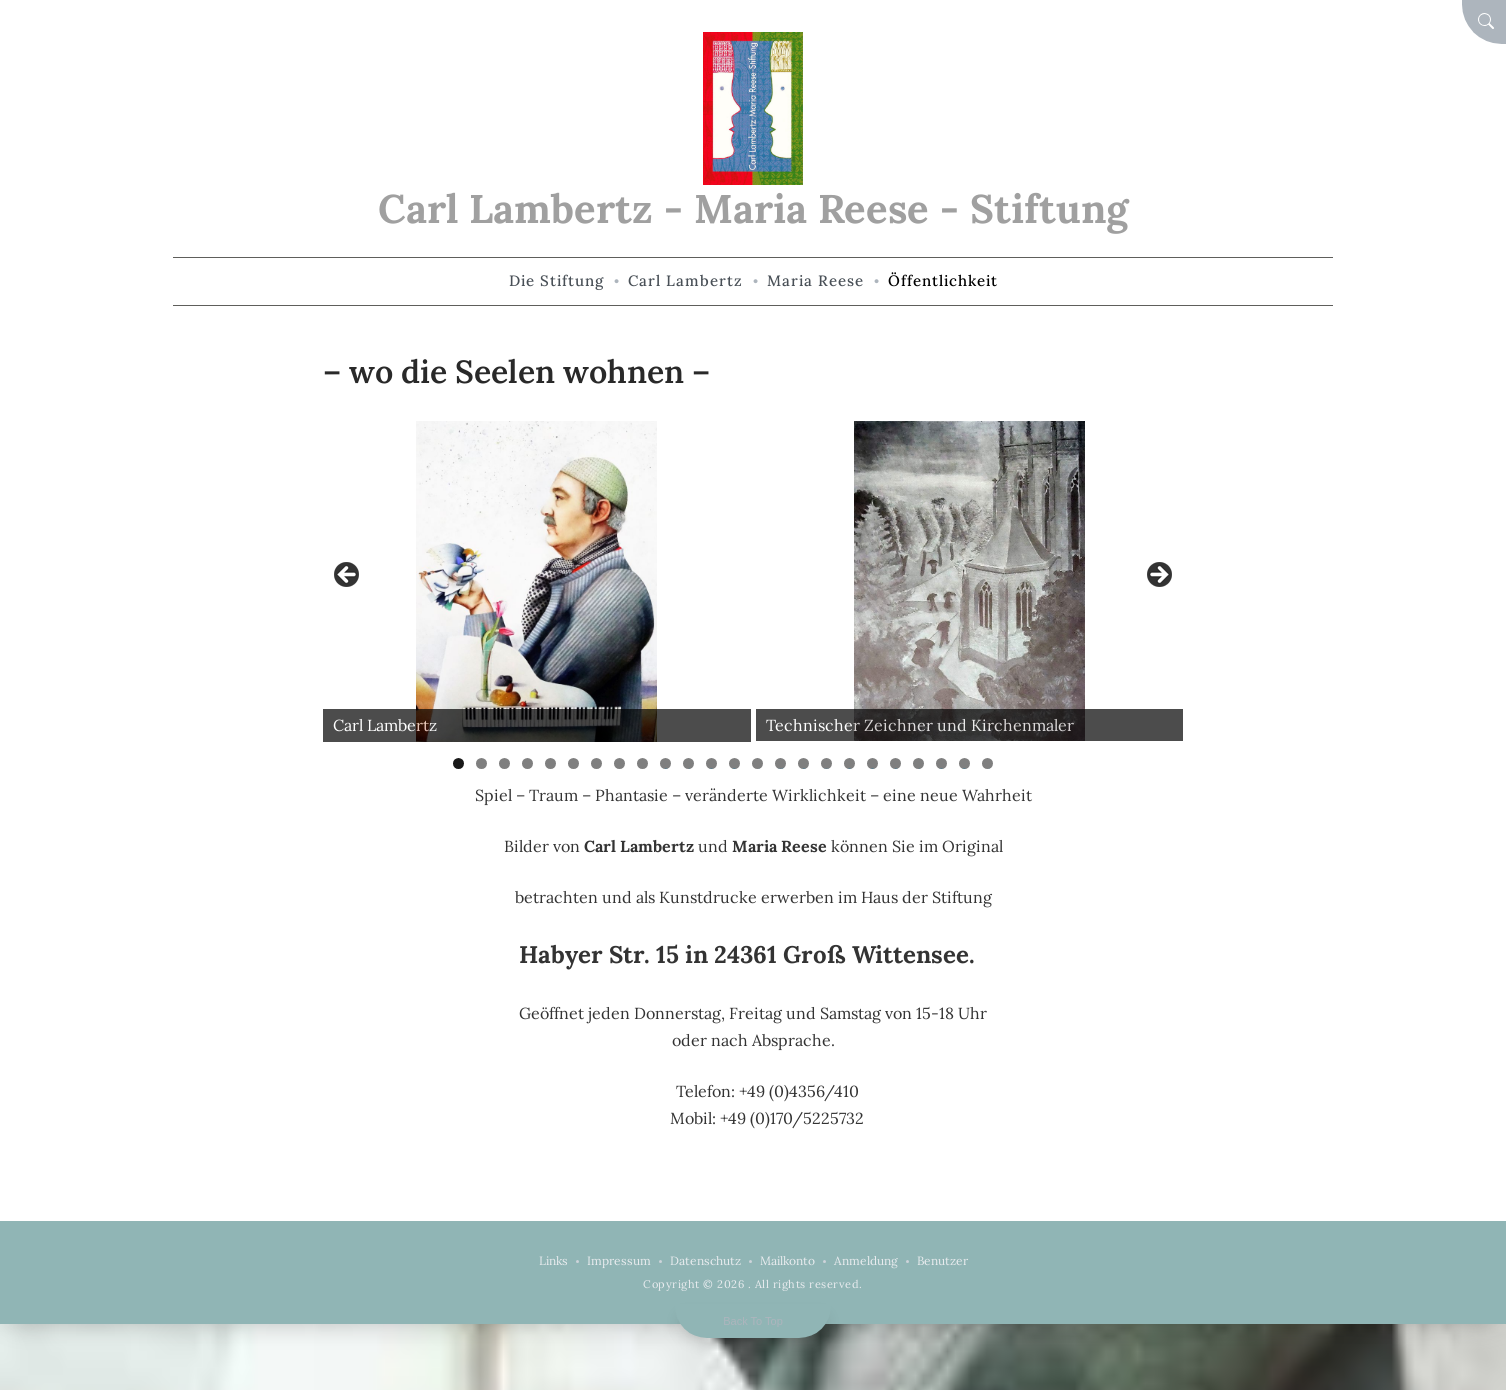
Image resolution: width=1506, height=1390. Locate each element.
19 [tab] (873, 763)
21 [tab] (920, 763)
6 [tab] (573, 763)
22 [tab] (942, 763)
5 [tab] (550, 763)
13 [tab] (735, 763)
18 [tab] (850, 763)
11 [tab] (690, 763)
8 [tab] (619, 763)
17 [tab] (827, 763)
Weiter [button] (1158, 576)
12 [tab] (712, 763)
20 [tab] (896, 763)
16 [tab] (804, 763)
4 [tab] (527, 763)
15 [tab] (781, 763)
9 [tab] (642, 763)
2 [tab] (481, 763)
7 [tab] (596, 763)
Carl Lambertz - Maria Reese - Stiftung (753, 208)
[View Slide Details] (537, 581)
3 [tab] (504, 763)
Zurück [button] (348, 576)
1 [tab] (458, 763)
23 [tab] (965, 763)
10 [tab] (666, 763)
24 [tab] (988, 763)
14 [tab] (758, 763)
